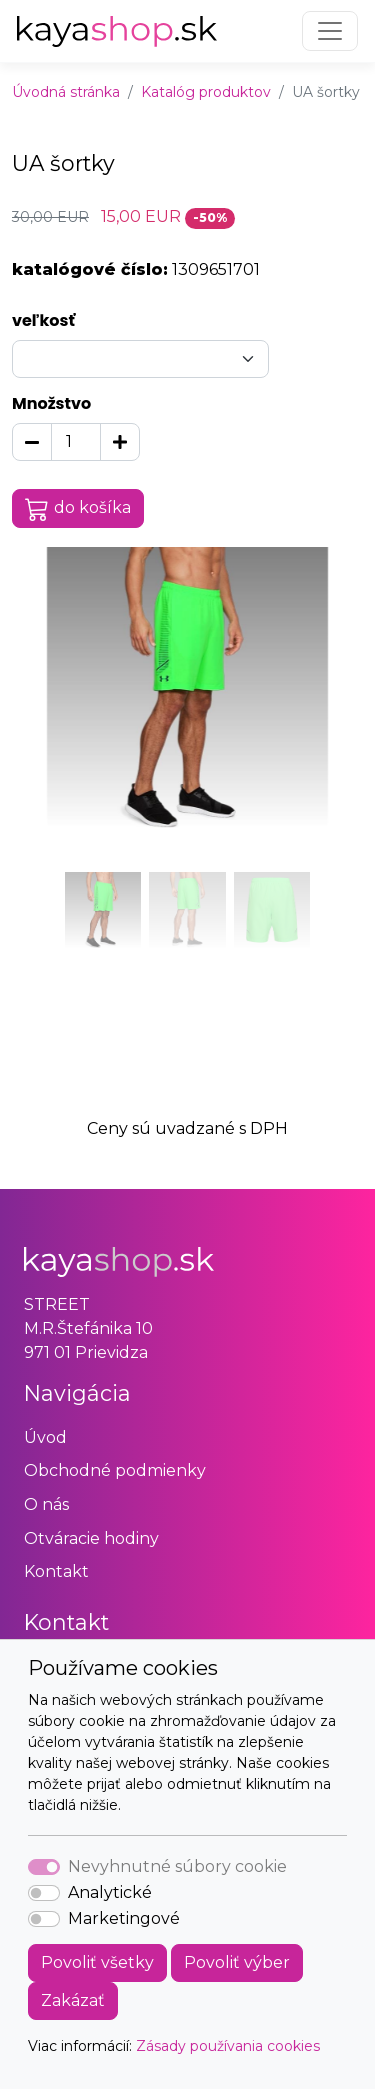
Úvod (45, 1437)
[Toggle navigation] (330, 31)
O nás (46, 1504)
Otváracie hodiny (91, 1538)
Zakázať (73, 2000)
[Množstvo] (76, 442)
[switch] (44, 1893)
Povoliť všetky (97, 1962)
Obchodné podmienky (115, 1470)
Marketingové (124, 1918)
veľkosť (43, 320)
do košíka (78, 509)
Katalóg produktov (206, 92)
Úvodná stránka (66, 92)
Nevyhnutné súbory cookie (177, 1866)
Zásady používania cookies (228, 2046)
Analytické (110, 1892)
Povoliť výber (237, 1962)
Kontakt (56, 1571)
